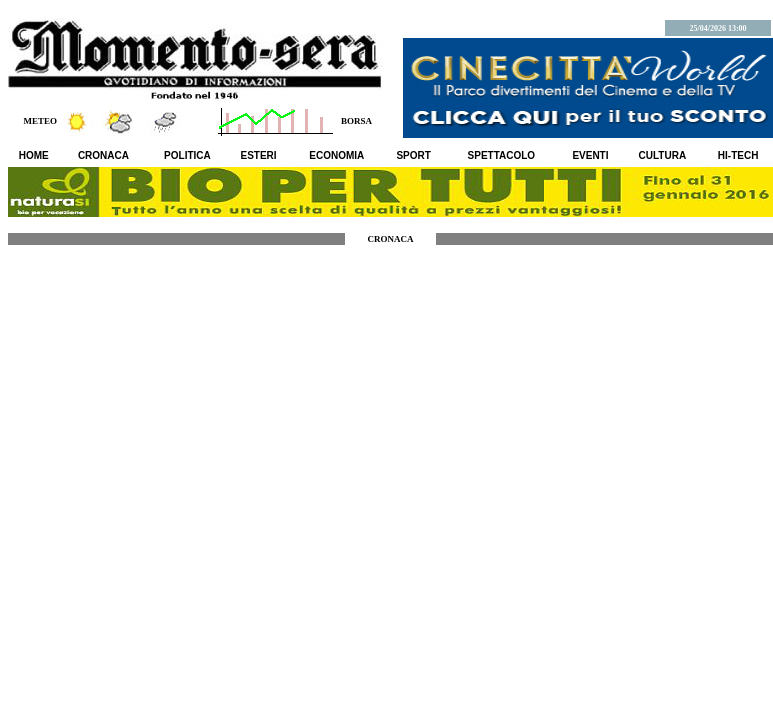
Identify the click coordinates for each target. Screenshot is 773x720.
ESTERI (259, 155)
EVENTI (590, 155)
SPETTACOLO (502, 155)
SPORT (413, 155)
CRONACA (103, 155)
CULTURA (663, 155)
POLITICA (187, 155)
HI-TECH (738, 155)
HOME (34, 155)
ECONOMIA (336, 155)
